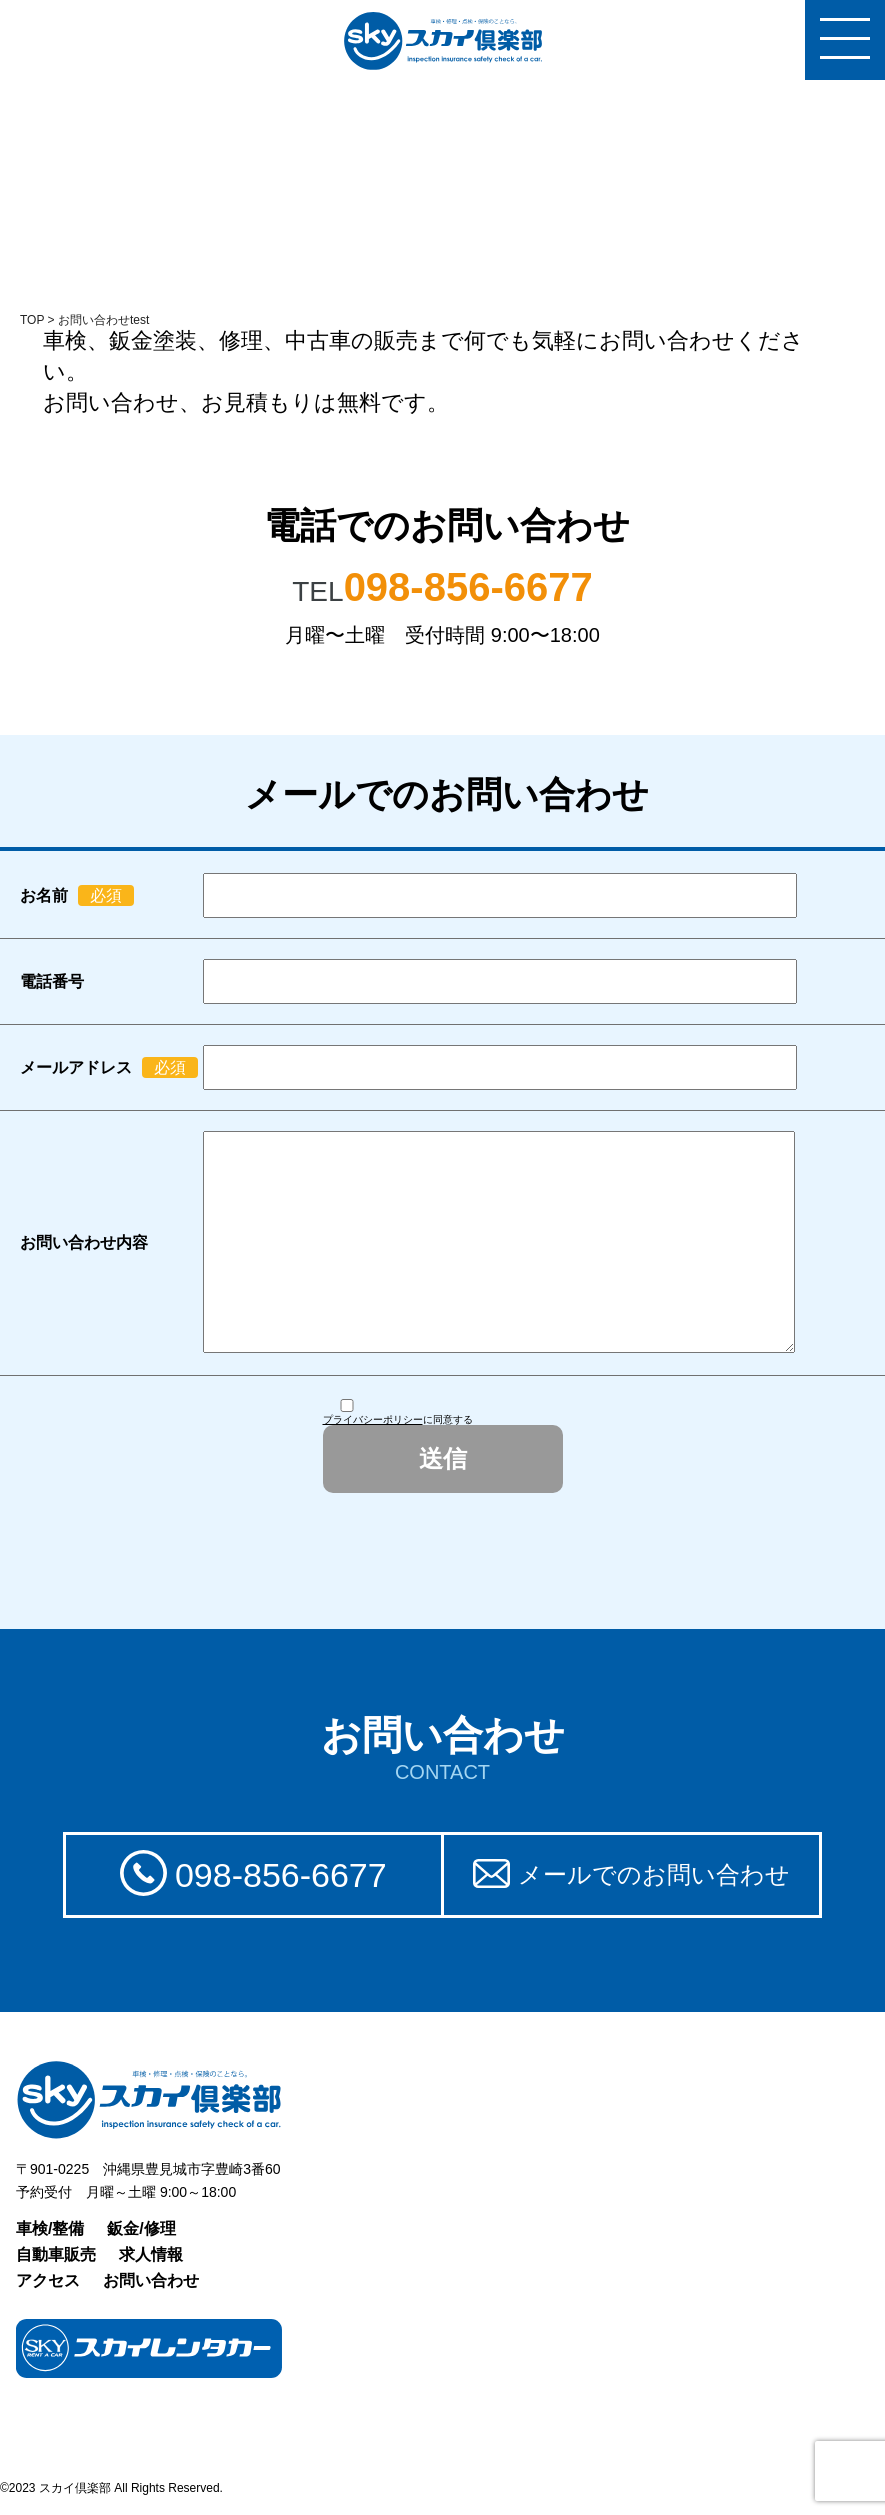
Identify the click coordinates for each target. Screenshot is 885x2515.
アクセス (48, 2280)
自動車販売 (56, 2254)
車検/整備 (50, 2228)
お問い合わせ (151, 2280)
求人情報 (151, 2254)
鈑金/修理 (141, 2228)
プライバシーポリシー (373, 1419)
